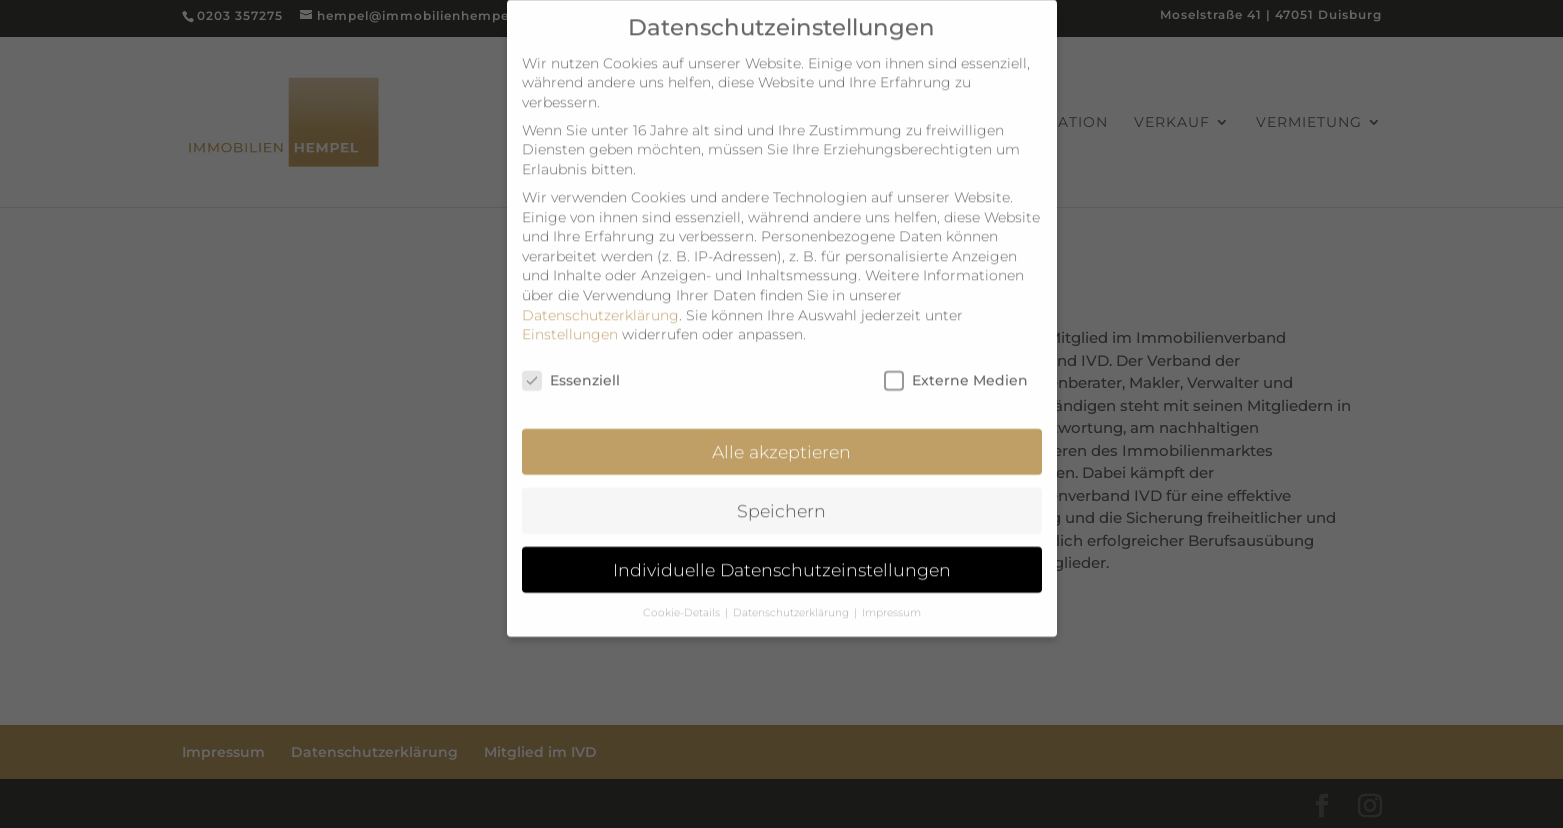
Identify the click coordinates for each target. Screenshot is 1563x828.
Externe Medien (956, 367)
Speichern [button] (781, 497)
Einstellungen (570, 321)
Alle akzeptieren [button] (781, 438)
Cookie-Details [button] (683, 599)
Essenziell (571, 367)
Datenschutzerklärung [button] (792, 599)
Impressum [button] (891, 599)
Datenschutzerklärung (600, 302)
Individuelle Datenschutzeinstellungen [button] (782, 556)
